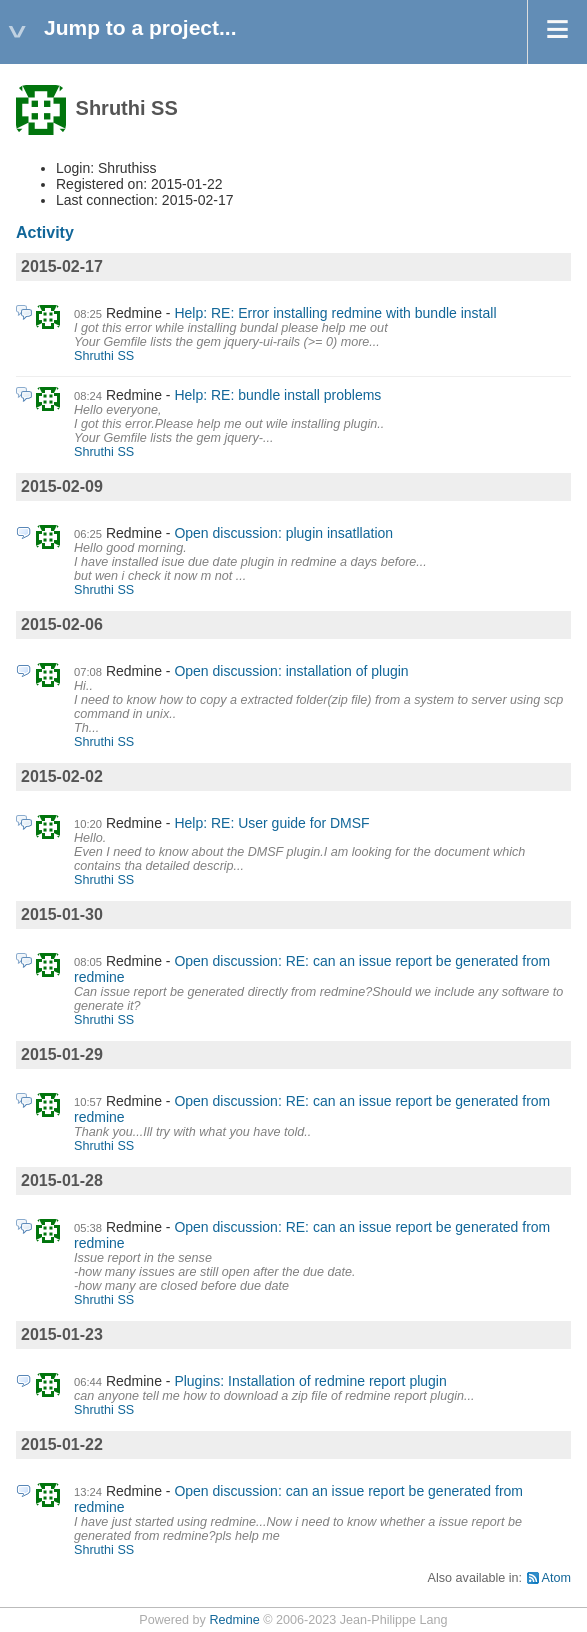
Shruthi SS (104, 356)
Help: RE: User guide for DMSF (271, 823)
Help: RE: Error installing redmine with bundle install (335, 313)
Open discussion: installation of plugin (291, 671)
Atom (556, 1578)
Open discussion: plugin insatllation (283, 533)
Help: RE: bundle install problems (277, 395)
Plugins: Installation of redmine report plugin (310, 1381)
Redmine (234, 1620)
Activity (45, 232)
